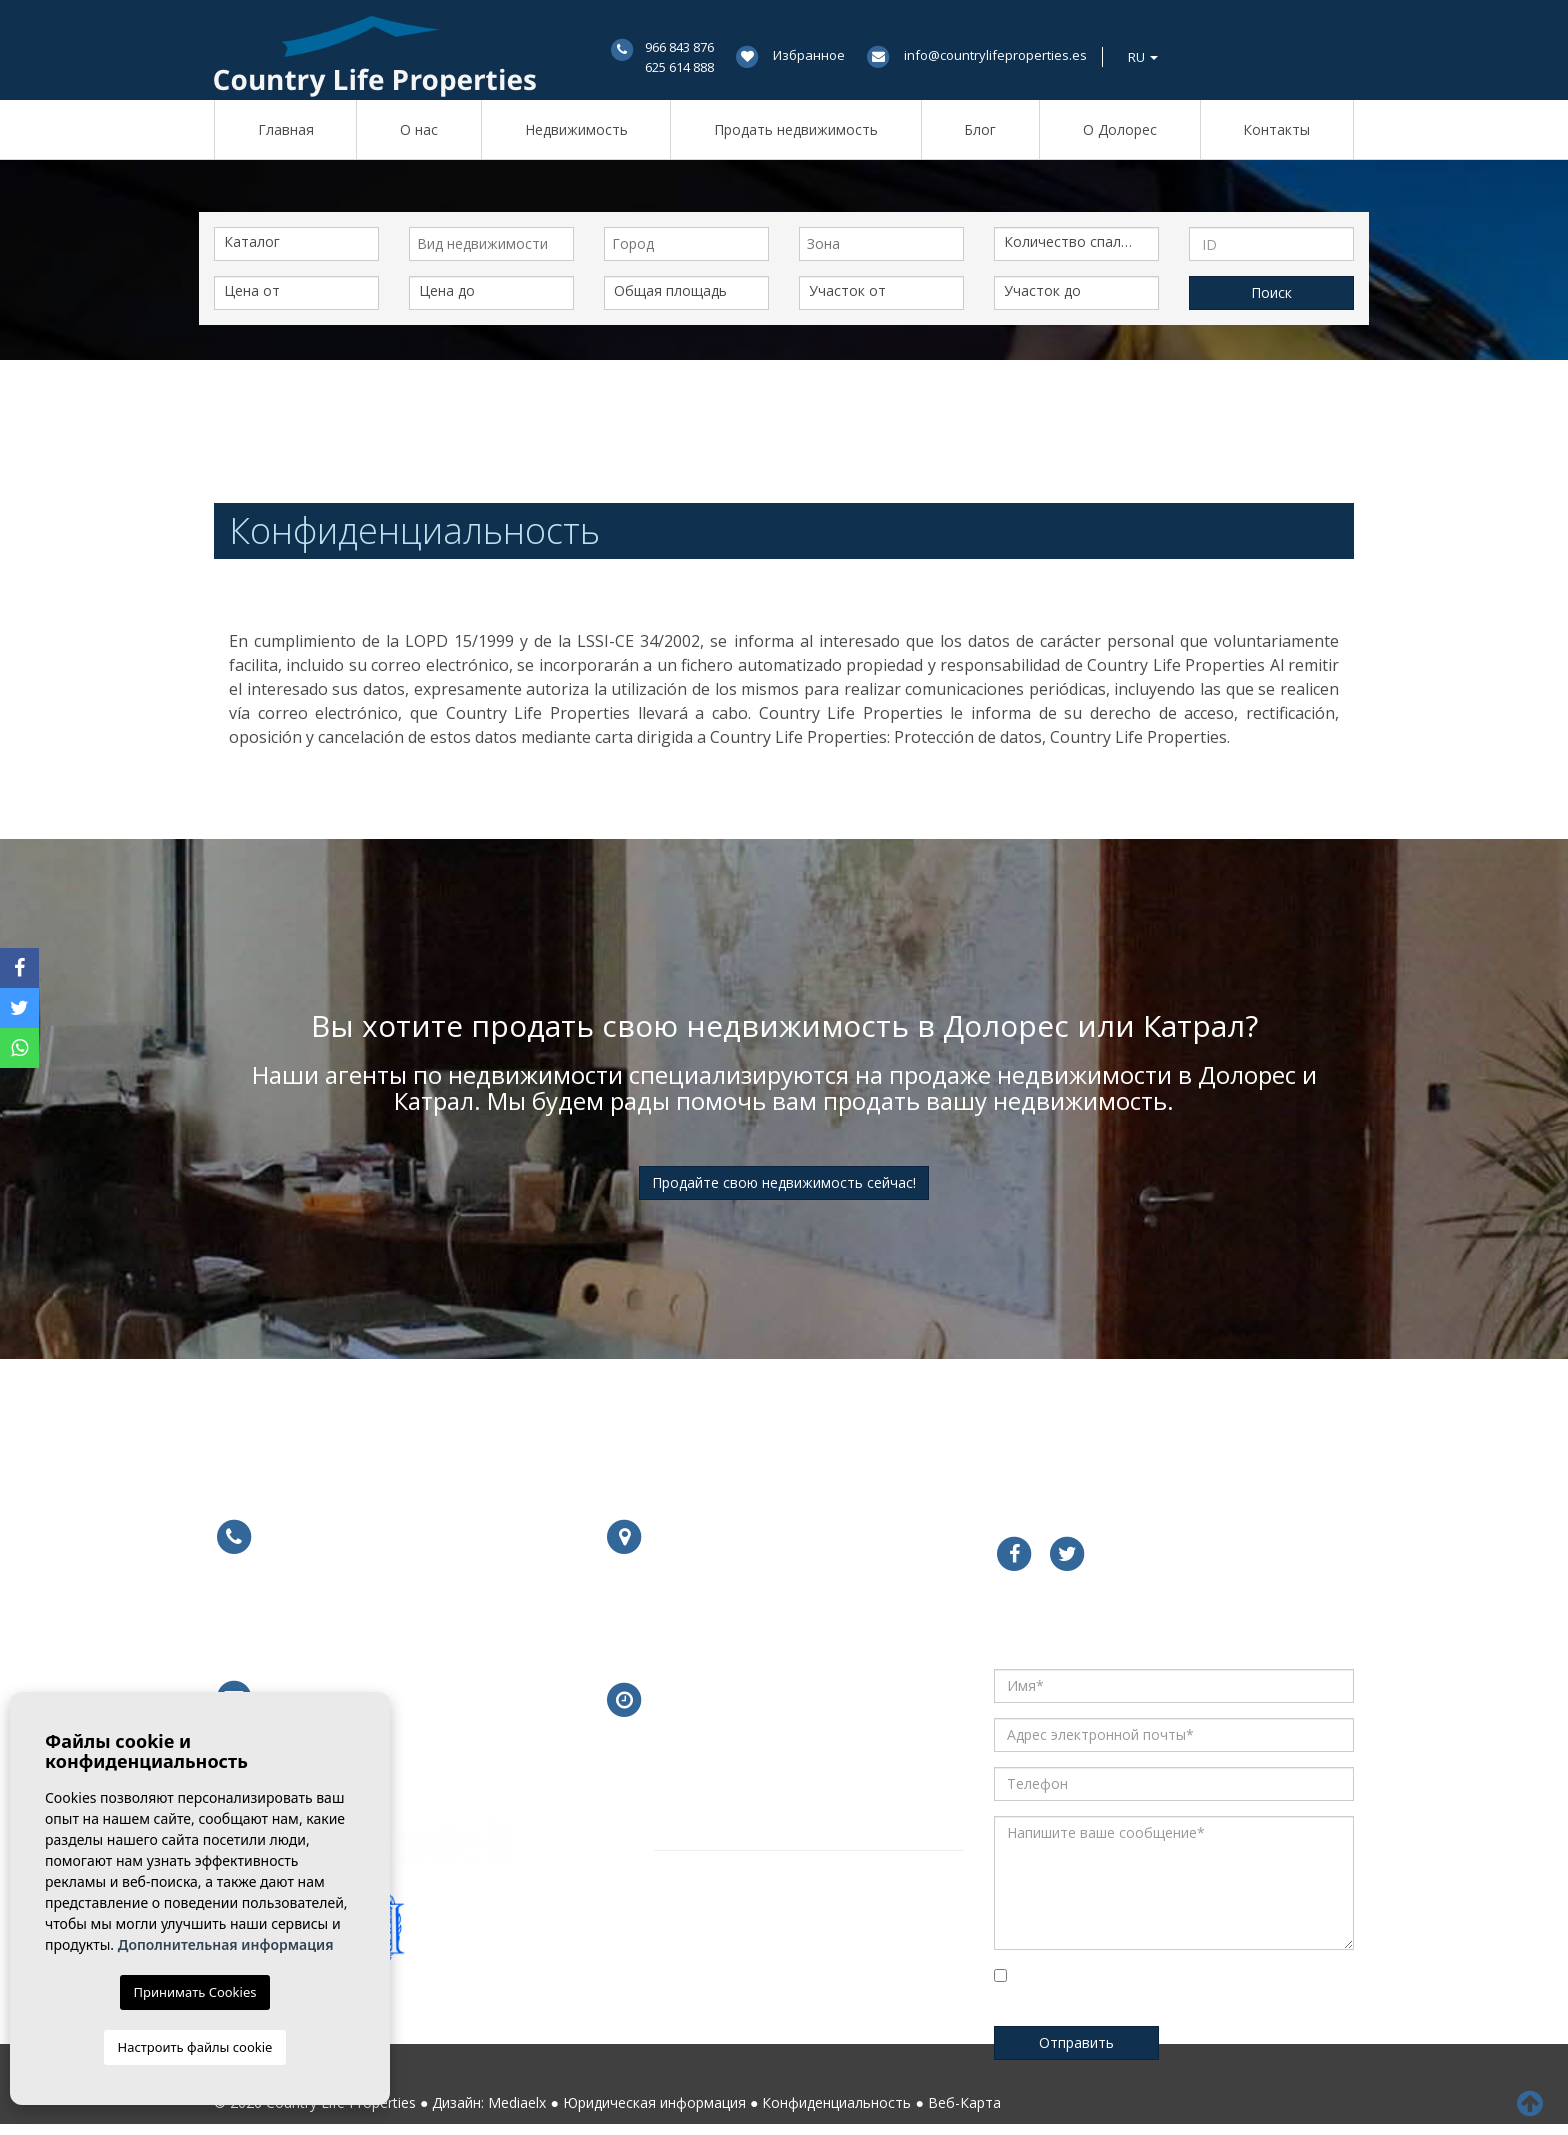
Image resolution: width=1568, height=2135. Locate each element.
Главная (286, 129)
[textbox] (496, 244)
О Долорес (1120, 129)
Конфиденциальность (836, 2102)
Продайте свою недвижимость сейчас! (784, 1182)
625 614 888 (679, 67)
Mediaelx (517, 2102)
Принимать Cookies (195, 1992)
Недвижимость (576, 129)
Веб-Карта (964, 2102)
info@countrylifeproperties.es (995, 55)
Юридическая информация (654, 2102)
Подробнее (705, 1617)
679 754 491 (434, 1617)
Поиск (1271, 292)
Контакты (1276, 129)
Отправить (1076, 2042)
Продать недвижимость (796, 129)
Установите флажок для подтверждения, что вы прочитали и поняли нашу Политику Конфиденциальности (1154, 1990)
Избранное (809, 55)
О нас (419, 129)
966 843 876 (679, 47)
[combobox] (491, 244)
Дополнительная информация (226, 1944)
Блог (980, 129)
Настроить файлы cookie (195, 2047)
